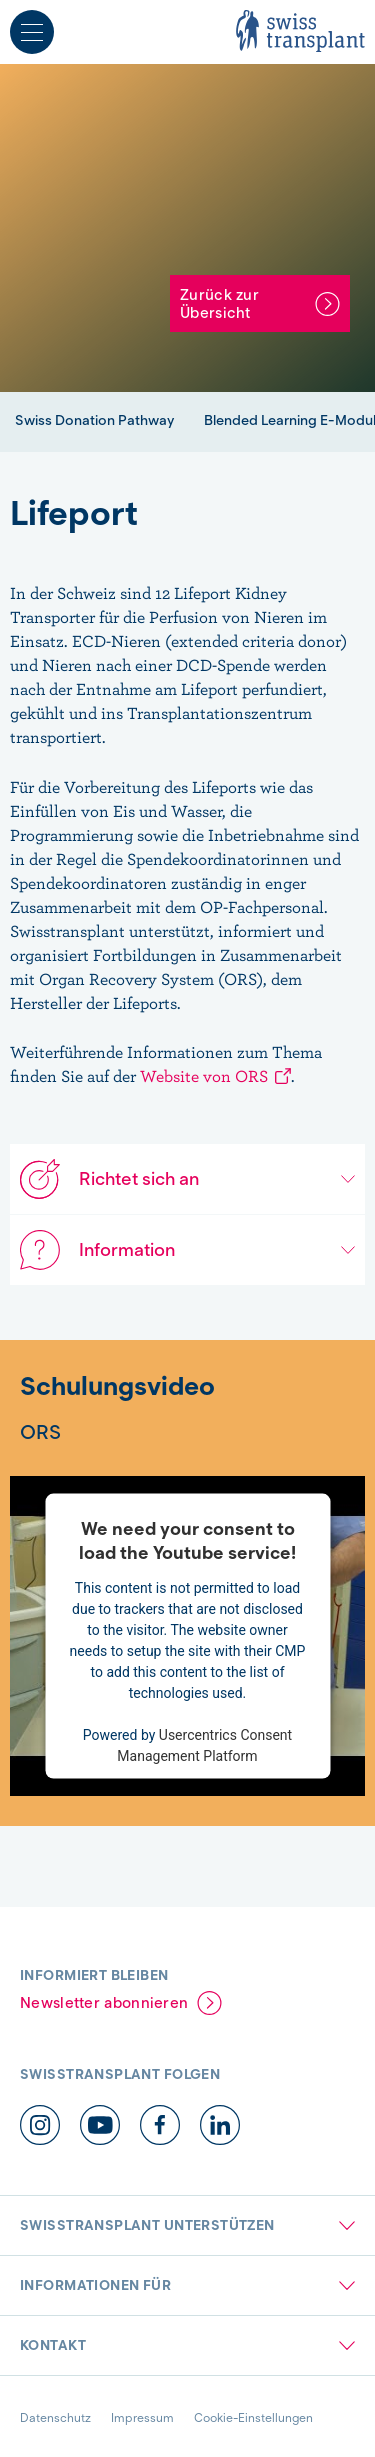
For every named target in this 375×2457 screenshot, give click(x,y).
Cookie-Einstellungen (253, 2417)
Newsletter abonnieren (104, 2003)
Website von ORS (204, 1076)
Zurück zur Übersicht (219, 304)
